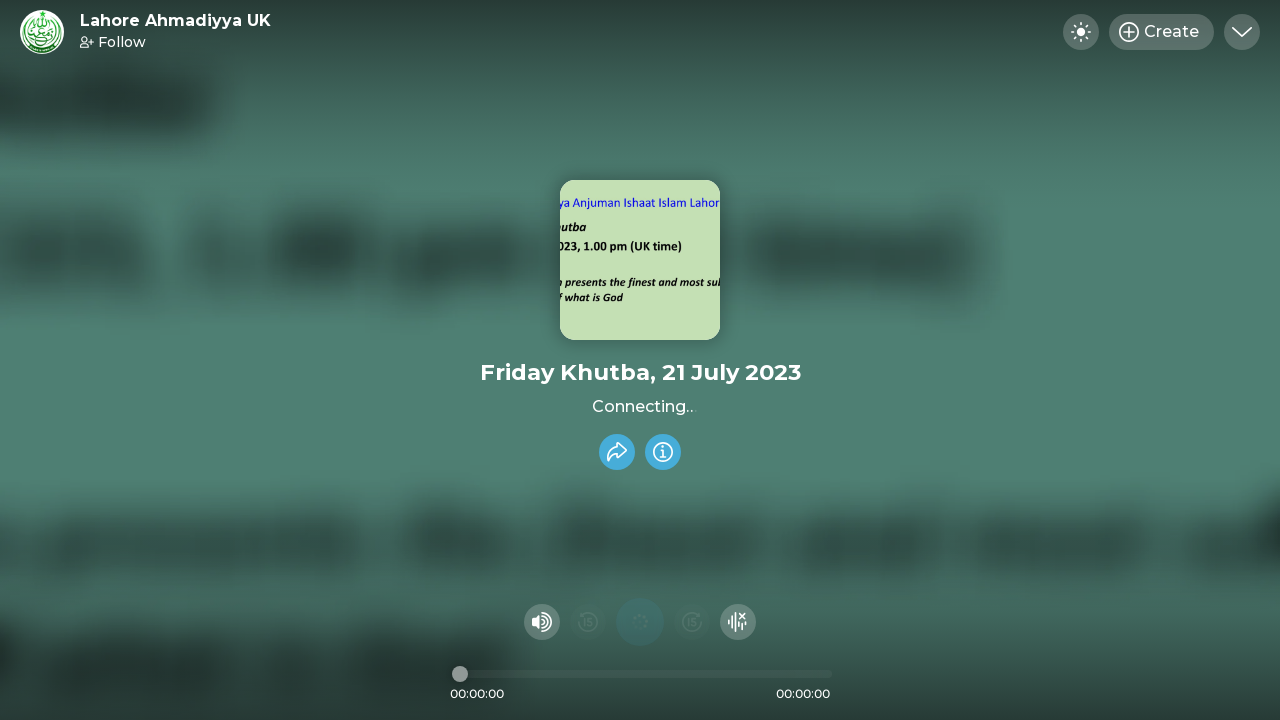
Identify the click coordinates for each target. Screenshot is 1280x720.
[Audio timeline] (642, 674)
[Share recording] (617, 452)
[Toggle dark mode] (1081, 32)
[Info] (663, 452)
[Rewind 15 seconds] (588, 622)
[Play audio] (640, 622)
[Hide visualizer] (738, 622)
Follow (113, 42)
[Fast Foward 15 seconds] (692, 622)
